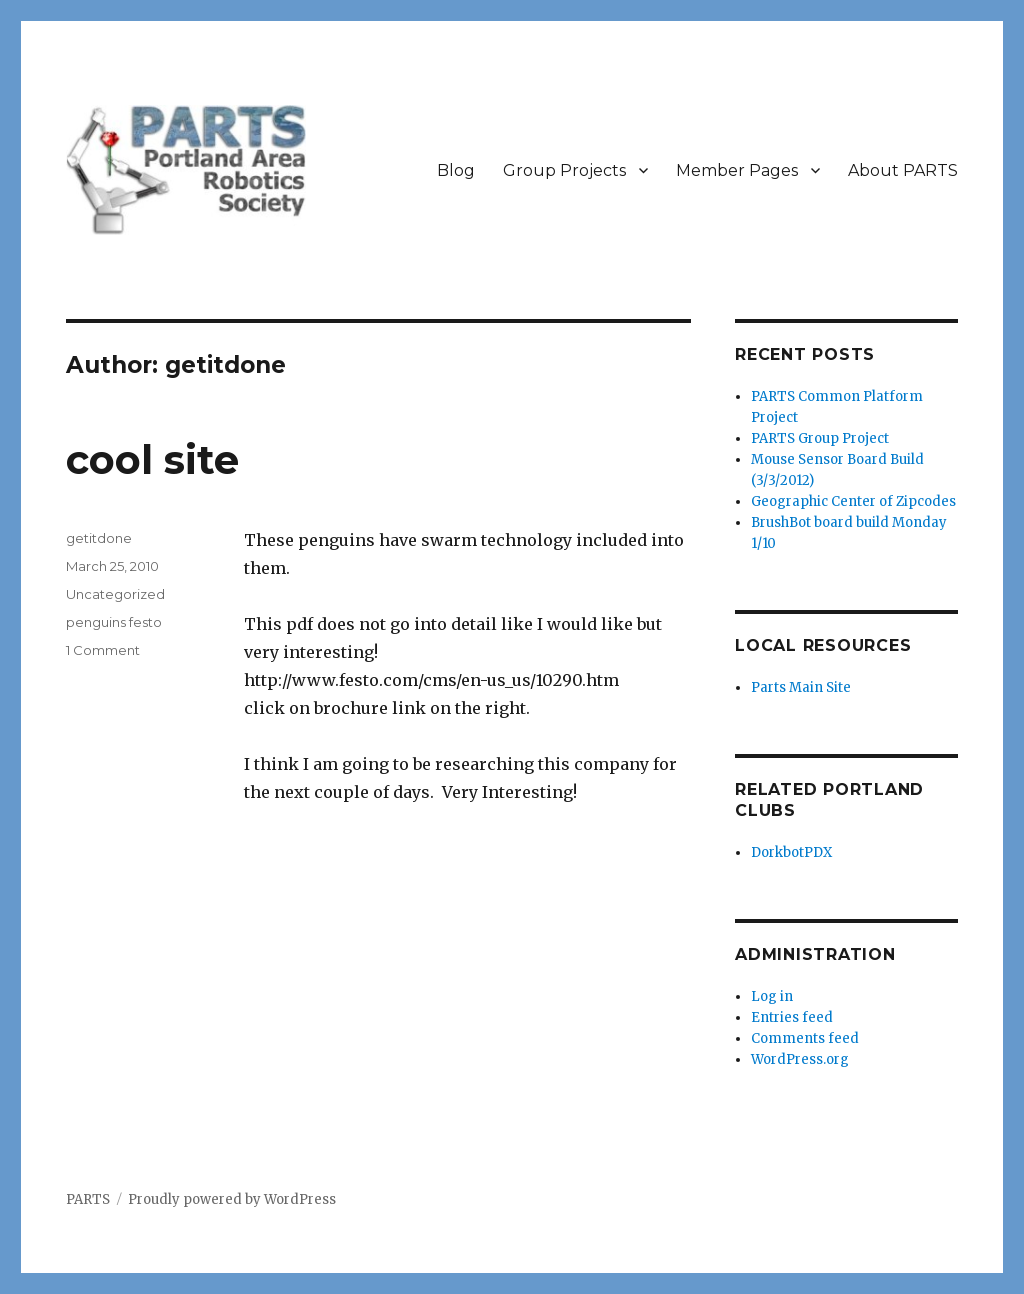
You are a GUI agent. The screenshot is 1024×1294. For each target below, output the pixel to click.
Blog (456, 170)
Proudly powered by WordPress (232, 1199)
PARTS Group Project (820, 438)
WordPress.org (800, 1059)
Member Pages (737, 170)
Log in (772, 996)
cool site (152, 459)
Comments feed (805, 1038)
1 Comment (103, 650)
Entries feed (792, 1017)
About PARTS (903, 170)
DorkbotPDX (791, 852)
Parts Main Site (801, 687)
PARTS (88, 1199)
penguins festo (114, 622)
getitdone (99, 538)
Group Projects (564, 170)
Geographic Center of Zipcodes (853, 501)
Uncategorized (115, 594)
